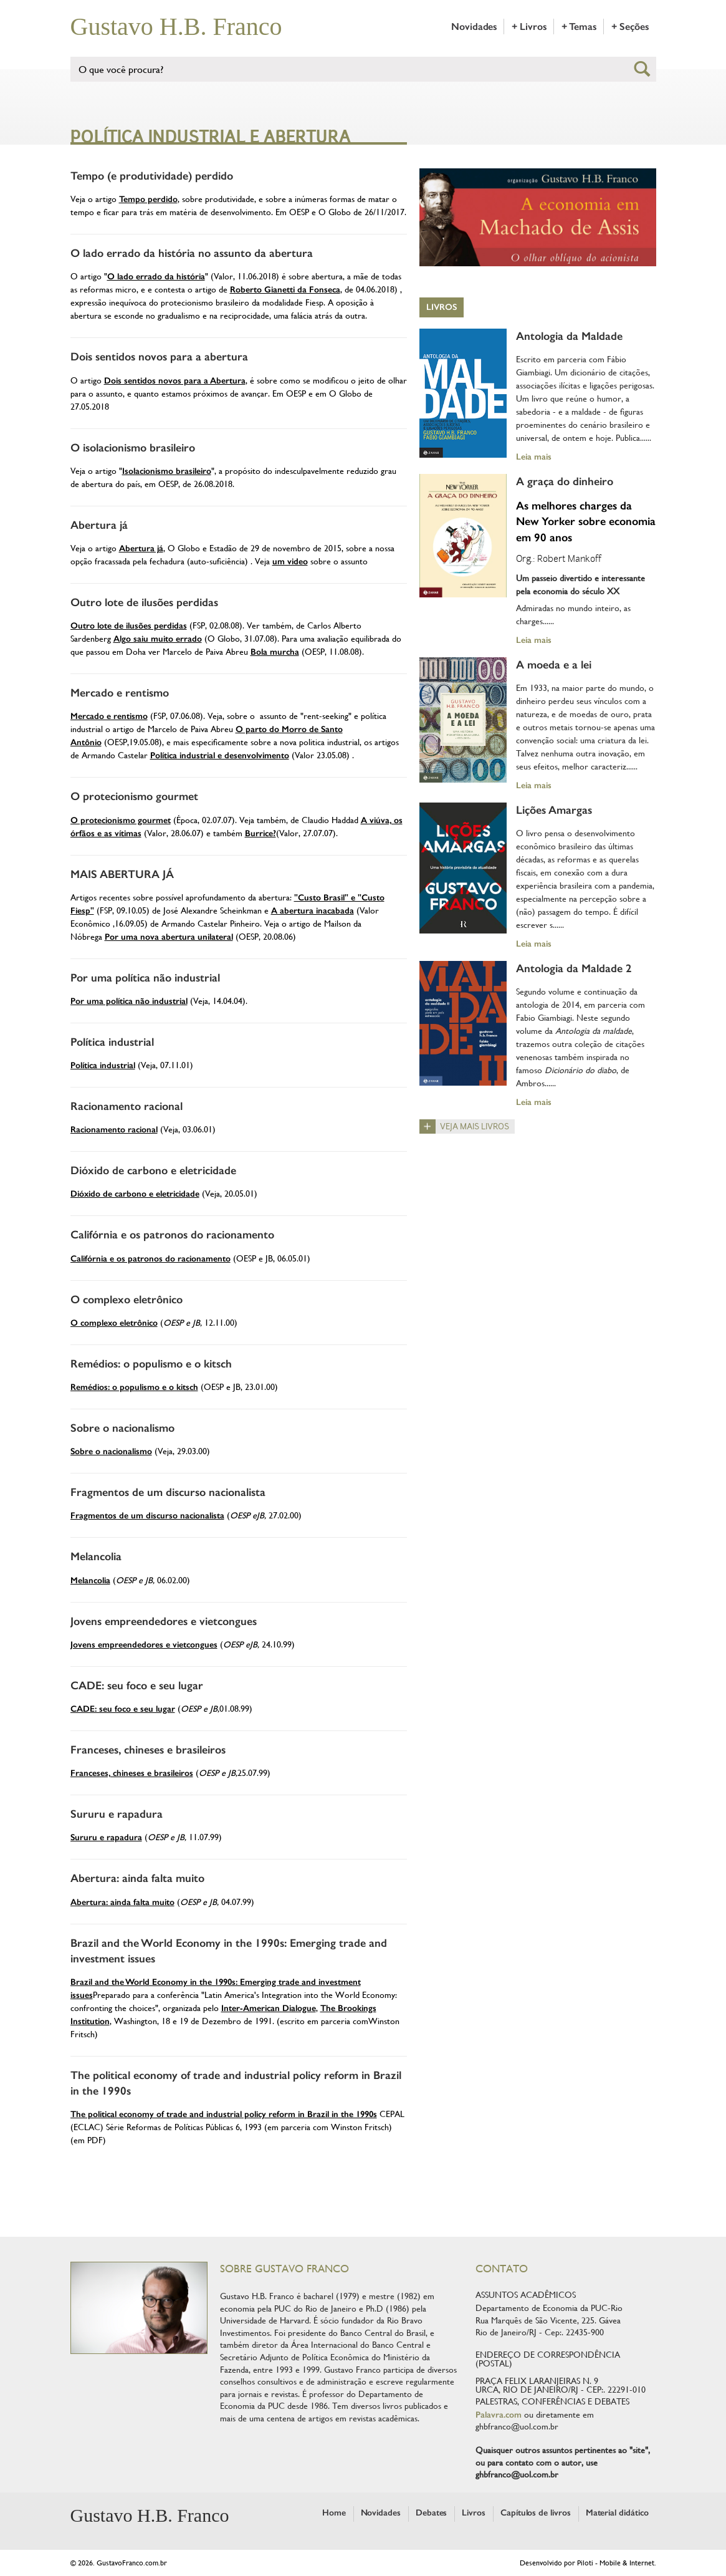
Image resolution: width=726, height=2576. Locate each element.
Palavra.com (498, 2415)
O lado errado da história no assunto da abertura (191, 253)
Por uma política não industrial (145, 978)
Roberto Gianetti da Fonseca (285, 289)
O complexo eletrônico (126, 1299)
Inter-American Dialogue (268, 2008)
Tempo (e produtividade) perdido (151, 176)
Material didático (617, 2512)
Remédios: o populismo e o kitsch (151, 1364)
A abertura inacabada (312, 910)
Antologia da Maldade (569, 336)
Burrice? (260, 833)
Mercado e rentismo (119, 693)
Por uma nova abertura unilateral (169, 937)
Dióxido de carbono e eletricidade (153, 1170)
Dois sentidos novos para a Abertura (175, 380)
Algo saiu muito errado (157, 639)
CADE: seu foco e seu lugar (136, 1685)
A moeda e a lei (553, 665)
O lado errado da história (156, 276)
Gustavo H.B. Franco (176, 26)
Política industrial (112, 1042)
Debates (431, 2512)
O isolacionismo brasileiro (132, 448)
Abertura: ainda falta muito (137, 1878)
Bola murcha (275, 652)
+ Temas (578, 26)
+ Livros (529, 26)
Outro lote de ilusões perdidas (144, 602)
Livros (441, 307)
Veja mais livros (474, 1126)
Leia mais (534, 456)
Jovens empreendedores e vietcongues (163, 1621)
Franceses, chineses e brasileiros (148, 1750)
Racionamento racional (126, 1106)
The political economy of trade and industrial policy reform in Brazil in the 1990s (223, 2114)
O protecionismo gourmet (134, 796)
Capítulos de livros (535, 2512)
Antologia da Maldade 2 (574, 968)
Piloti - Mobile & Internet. (616, 2563)
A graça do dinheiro (564, 481)
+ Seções (629, 26)
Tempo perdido (148, 199)
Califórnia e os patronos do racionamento (172, 1235)
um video (290, 561)
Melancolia (96, 1556)
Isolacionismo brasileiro (166, 471)
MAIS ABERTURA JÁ (122, 874)
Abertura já (99, 525)
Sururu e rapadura (116, 1814)
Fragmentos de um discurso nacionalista (167, 1492)
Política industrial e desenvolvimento (219, 755)
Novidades (474, 26)
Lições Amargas (554, 810)
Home (334, 2512)
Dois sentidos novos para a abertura (159, 357)
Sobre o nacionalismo (122, 1428)
